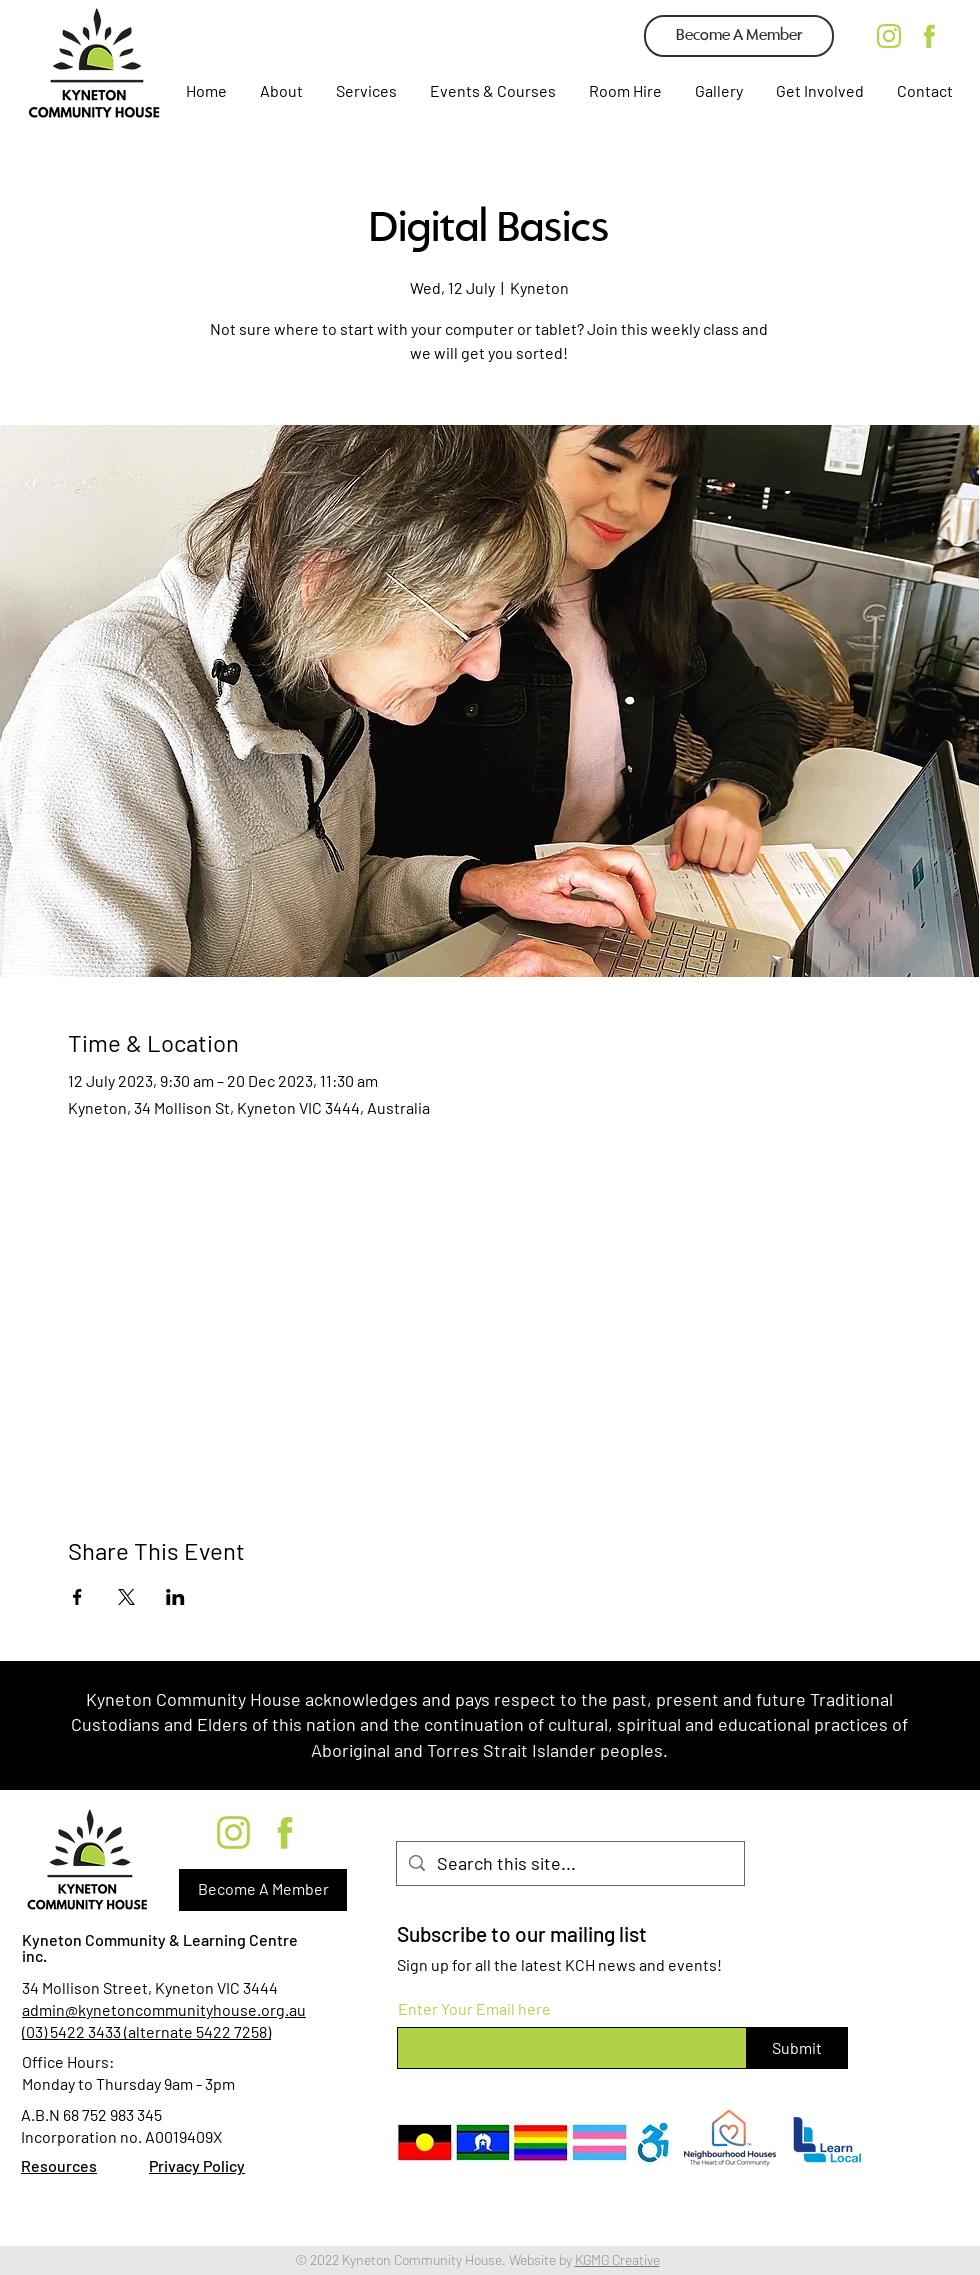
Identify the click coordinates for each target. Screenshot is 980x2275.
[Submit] (797, 2048)
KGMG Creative (617, 2259)
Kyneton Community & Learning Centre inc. (160, 1947)
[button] (365, 91)
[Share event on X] (126, 1597)
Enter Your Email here (474, 2009)
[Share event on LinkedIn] (175, 1597)
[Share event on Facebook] (77, 1597)
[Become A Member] (739, 36)
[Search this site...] (569, 1863)
